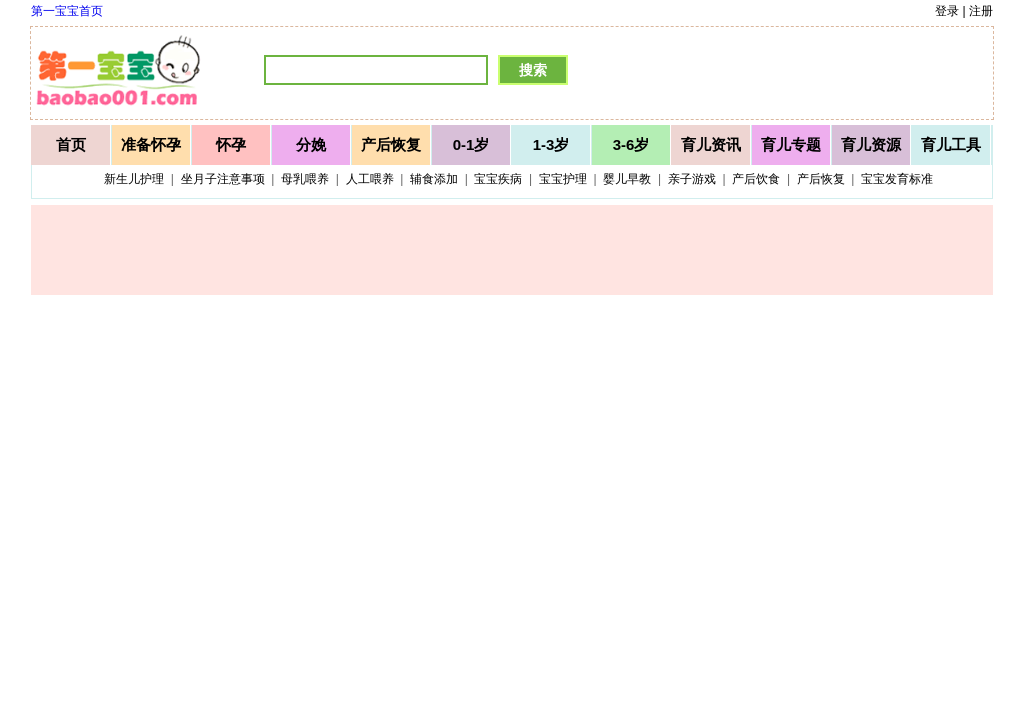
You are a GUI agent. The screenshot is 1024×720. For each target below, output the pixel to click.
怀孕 (231, 144)
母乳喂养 (305, 179)
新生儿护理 (134, 179)
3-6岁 (631, 144)
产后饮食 (756, 179)
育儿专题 (791, 144)
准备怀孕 (151, 144)
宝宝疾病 (498, 179)
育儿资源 (871, 144)
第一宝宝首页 (67, 11)
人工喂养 (370, 179)
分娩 (311, 144)
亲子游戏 (692, 179)
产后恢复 (391, 144)
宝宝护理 (563, 179)
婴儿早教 (627, 179)
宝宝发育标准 (897, 179)
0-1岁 (471, 144)
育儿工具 (951, 144)
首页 (71, 144)
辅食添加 (434, 179)
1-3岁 (551, 144)
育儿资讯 (711, 144)
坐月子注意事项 (223, 179)
